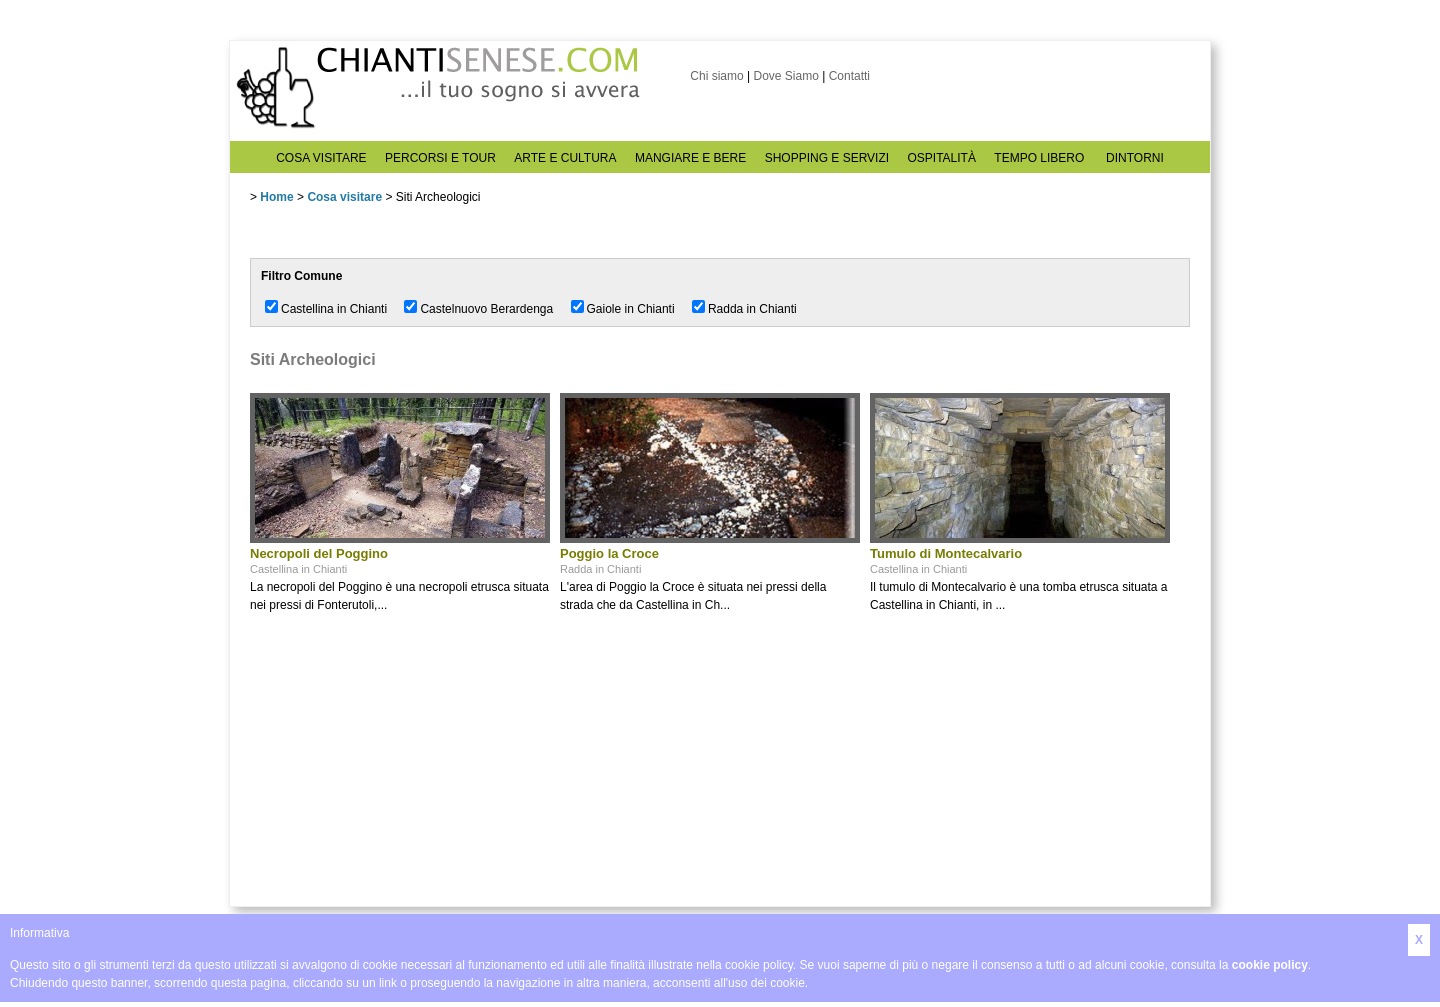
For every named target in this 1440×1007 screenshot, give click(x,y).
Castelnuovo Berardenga (486, 309)
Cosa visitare (344, 197)
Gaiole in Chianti (631, 309)
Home (276, 197)
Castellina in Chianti (334, 309)
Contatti (849, 76)
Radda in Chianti (752, 309)
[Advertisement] (400, 768)
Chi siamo (716, 76)
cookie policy (1270, 965)
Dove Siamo (785, 76)
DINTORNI (1135, 158)
